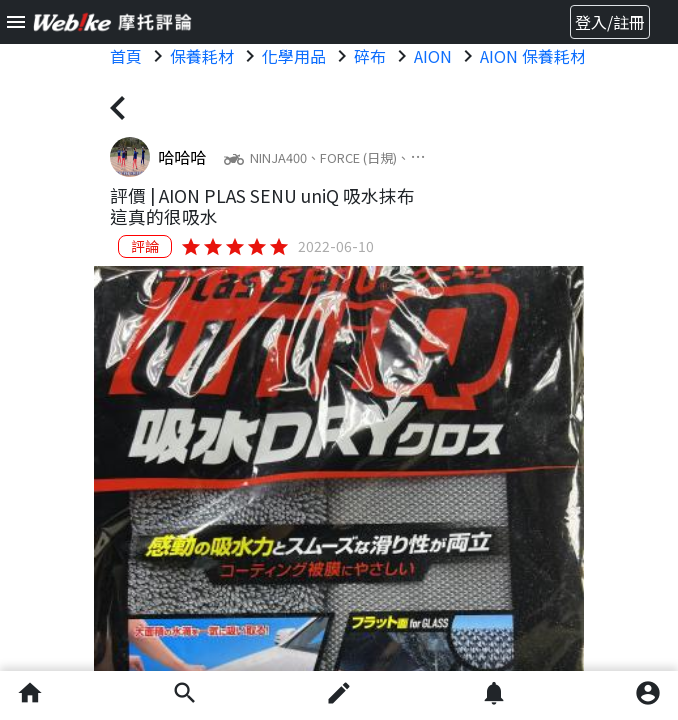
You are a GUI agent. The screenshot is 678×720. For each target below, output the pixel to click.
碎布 (370, 56)
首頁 (126, 56)
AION (433, 56)
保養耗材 (202, 56)
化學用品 (294, 56)
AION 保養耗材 (533, 56)
